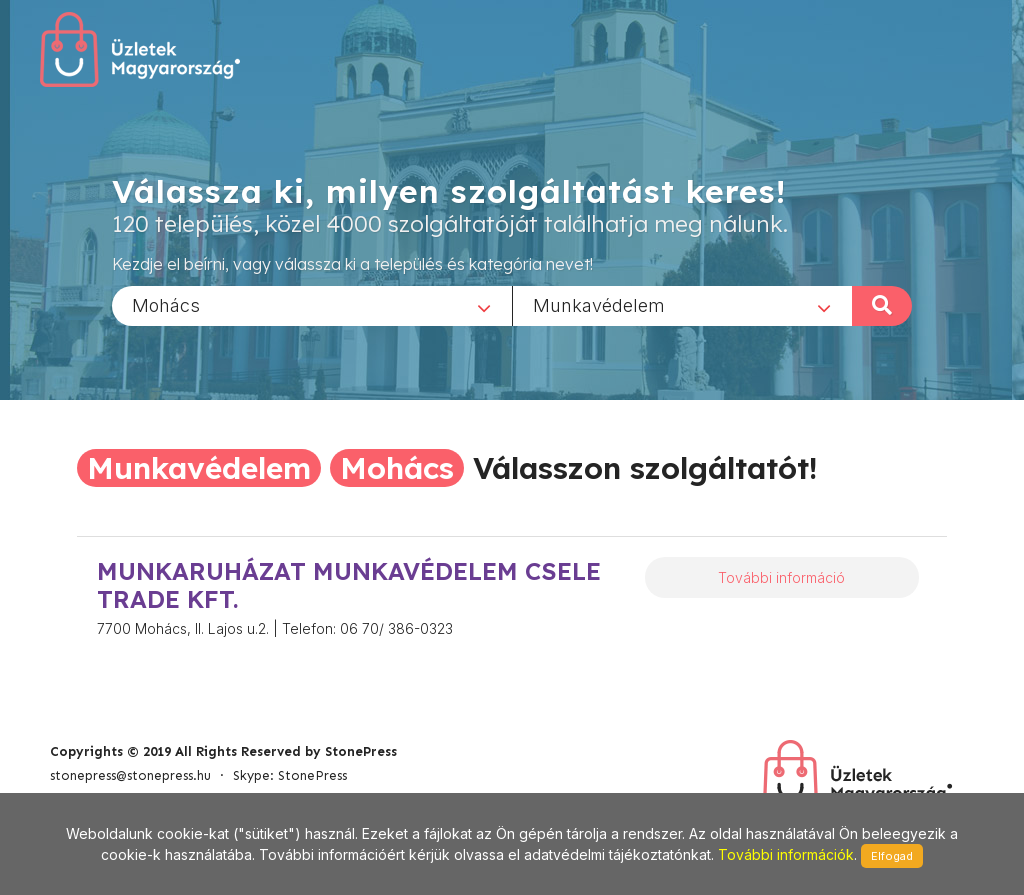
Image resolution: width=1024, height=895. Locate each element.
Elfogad (892, 856)
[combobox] (312, 305)
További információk (786, 854)
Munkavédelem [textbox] (599, 304)
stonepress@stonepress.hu (130, 775)
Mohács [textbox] (166, 304)
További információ (781, 577)
